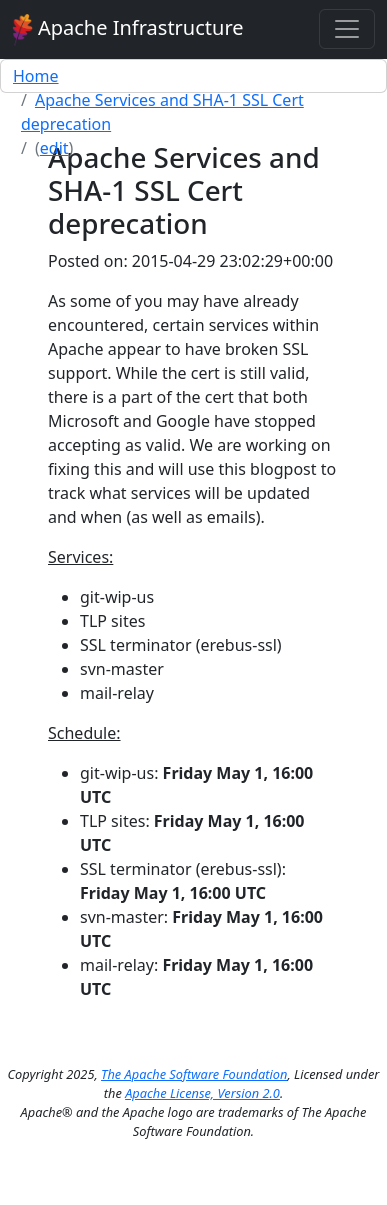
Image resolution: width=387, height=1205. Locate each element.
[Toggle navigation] (347, 29)
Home (36, 76)
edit (54, 148)
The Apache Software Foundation (194, 1074)
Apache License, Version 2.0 (202, 1093)
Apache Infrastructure (128, 30)
